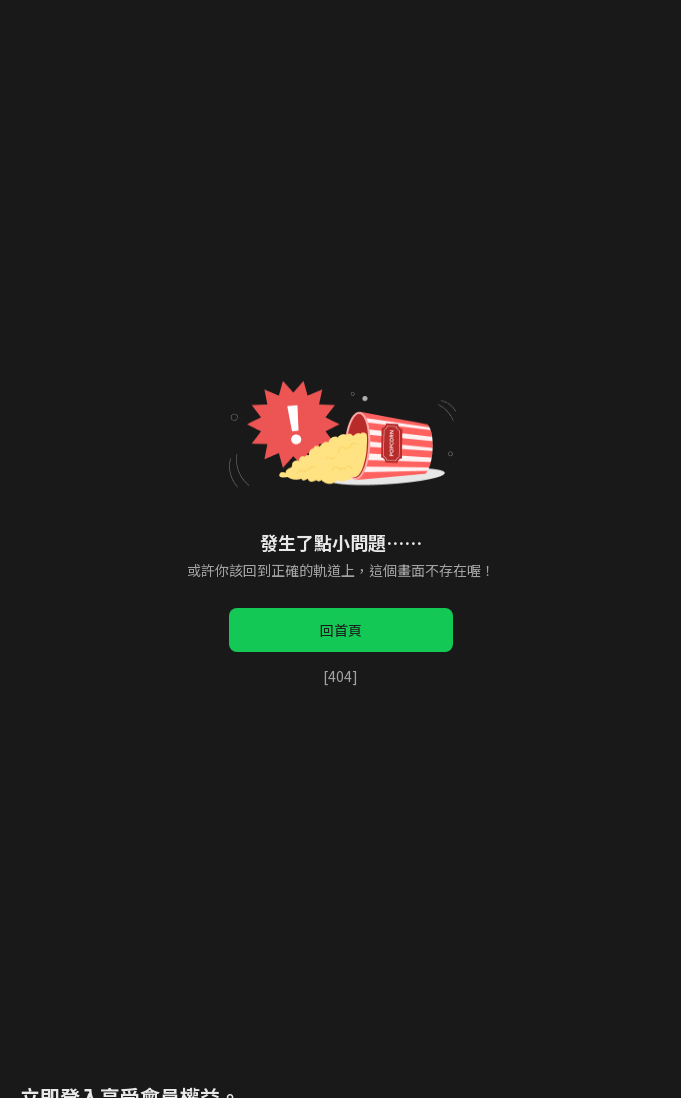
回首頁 (341, 630)
